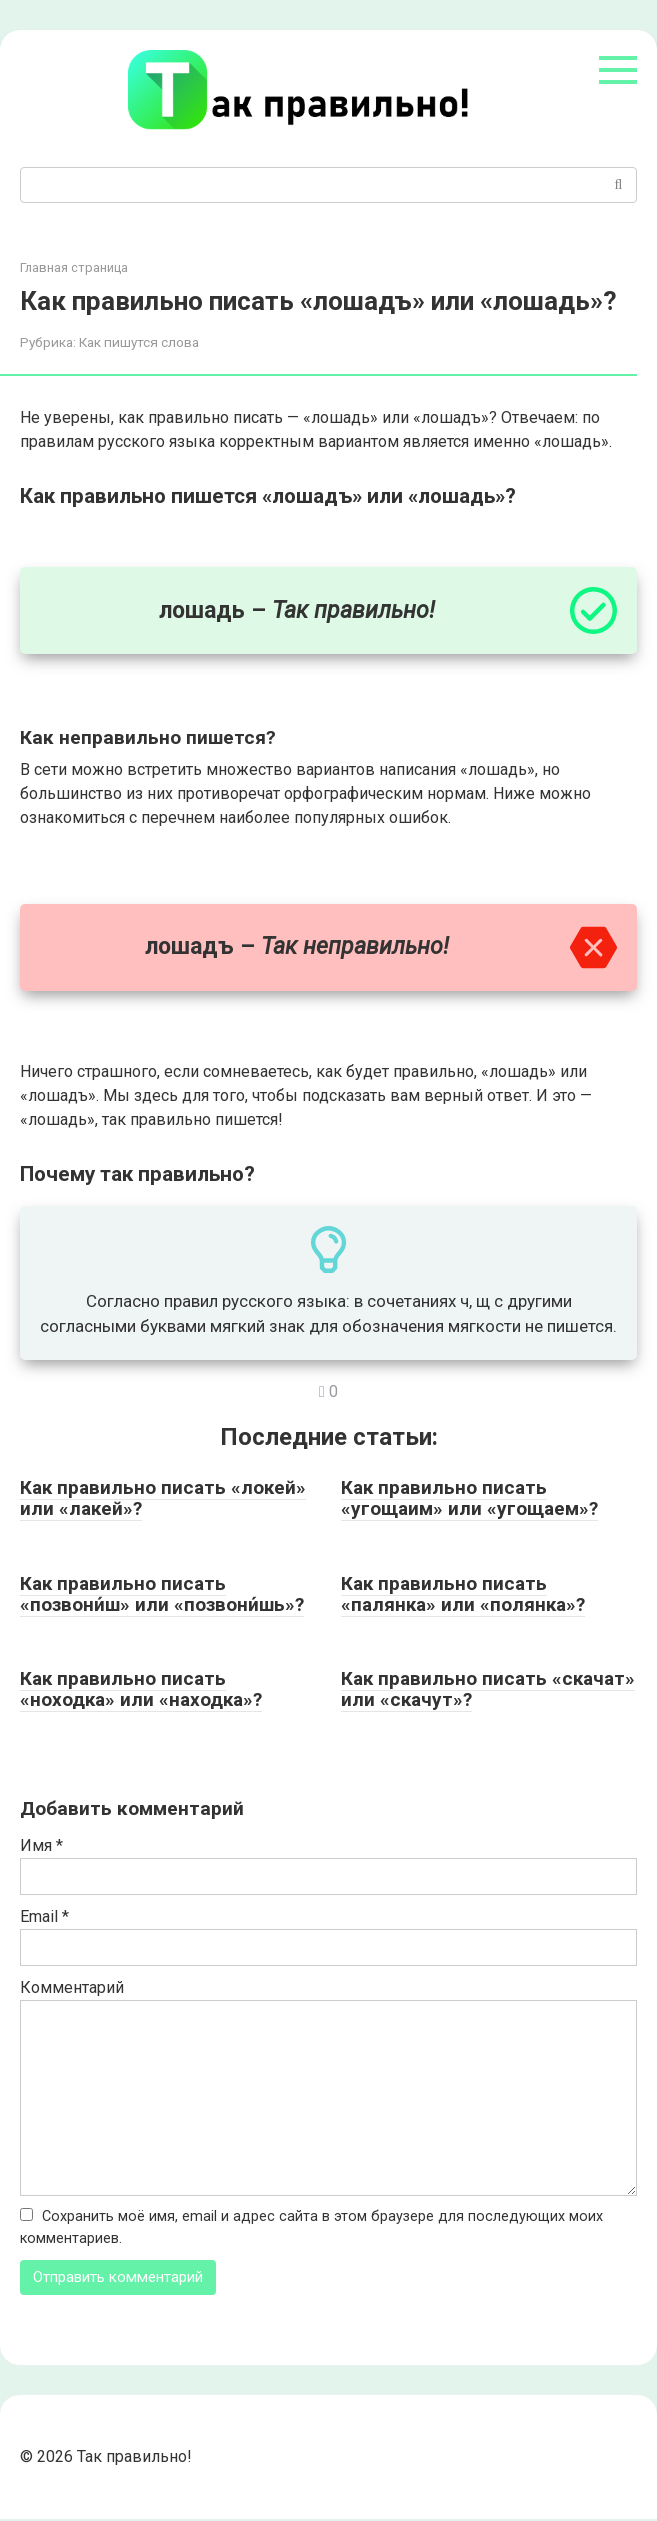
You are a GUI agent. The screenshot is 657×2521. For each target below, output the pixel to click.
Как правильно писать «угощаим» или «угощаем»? (469, 1498)
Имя (41, 1845)
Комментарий (72, 1987)
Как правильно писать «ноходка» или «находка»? (141, 1689)
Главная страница (74, 267)
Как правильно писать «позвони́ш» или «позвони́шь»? (162, 1594)
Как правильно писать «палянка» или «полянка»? (463, 1594)
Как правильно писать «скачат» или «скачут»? (488, 1689)
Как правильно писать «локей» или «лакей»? (163, 1498)
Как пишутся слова (139, 342)
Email (44, 1916)
